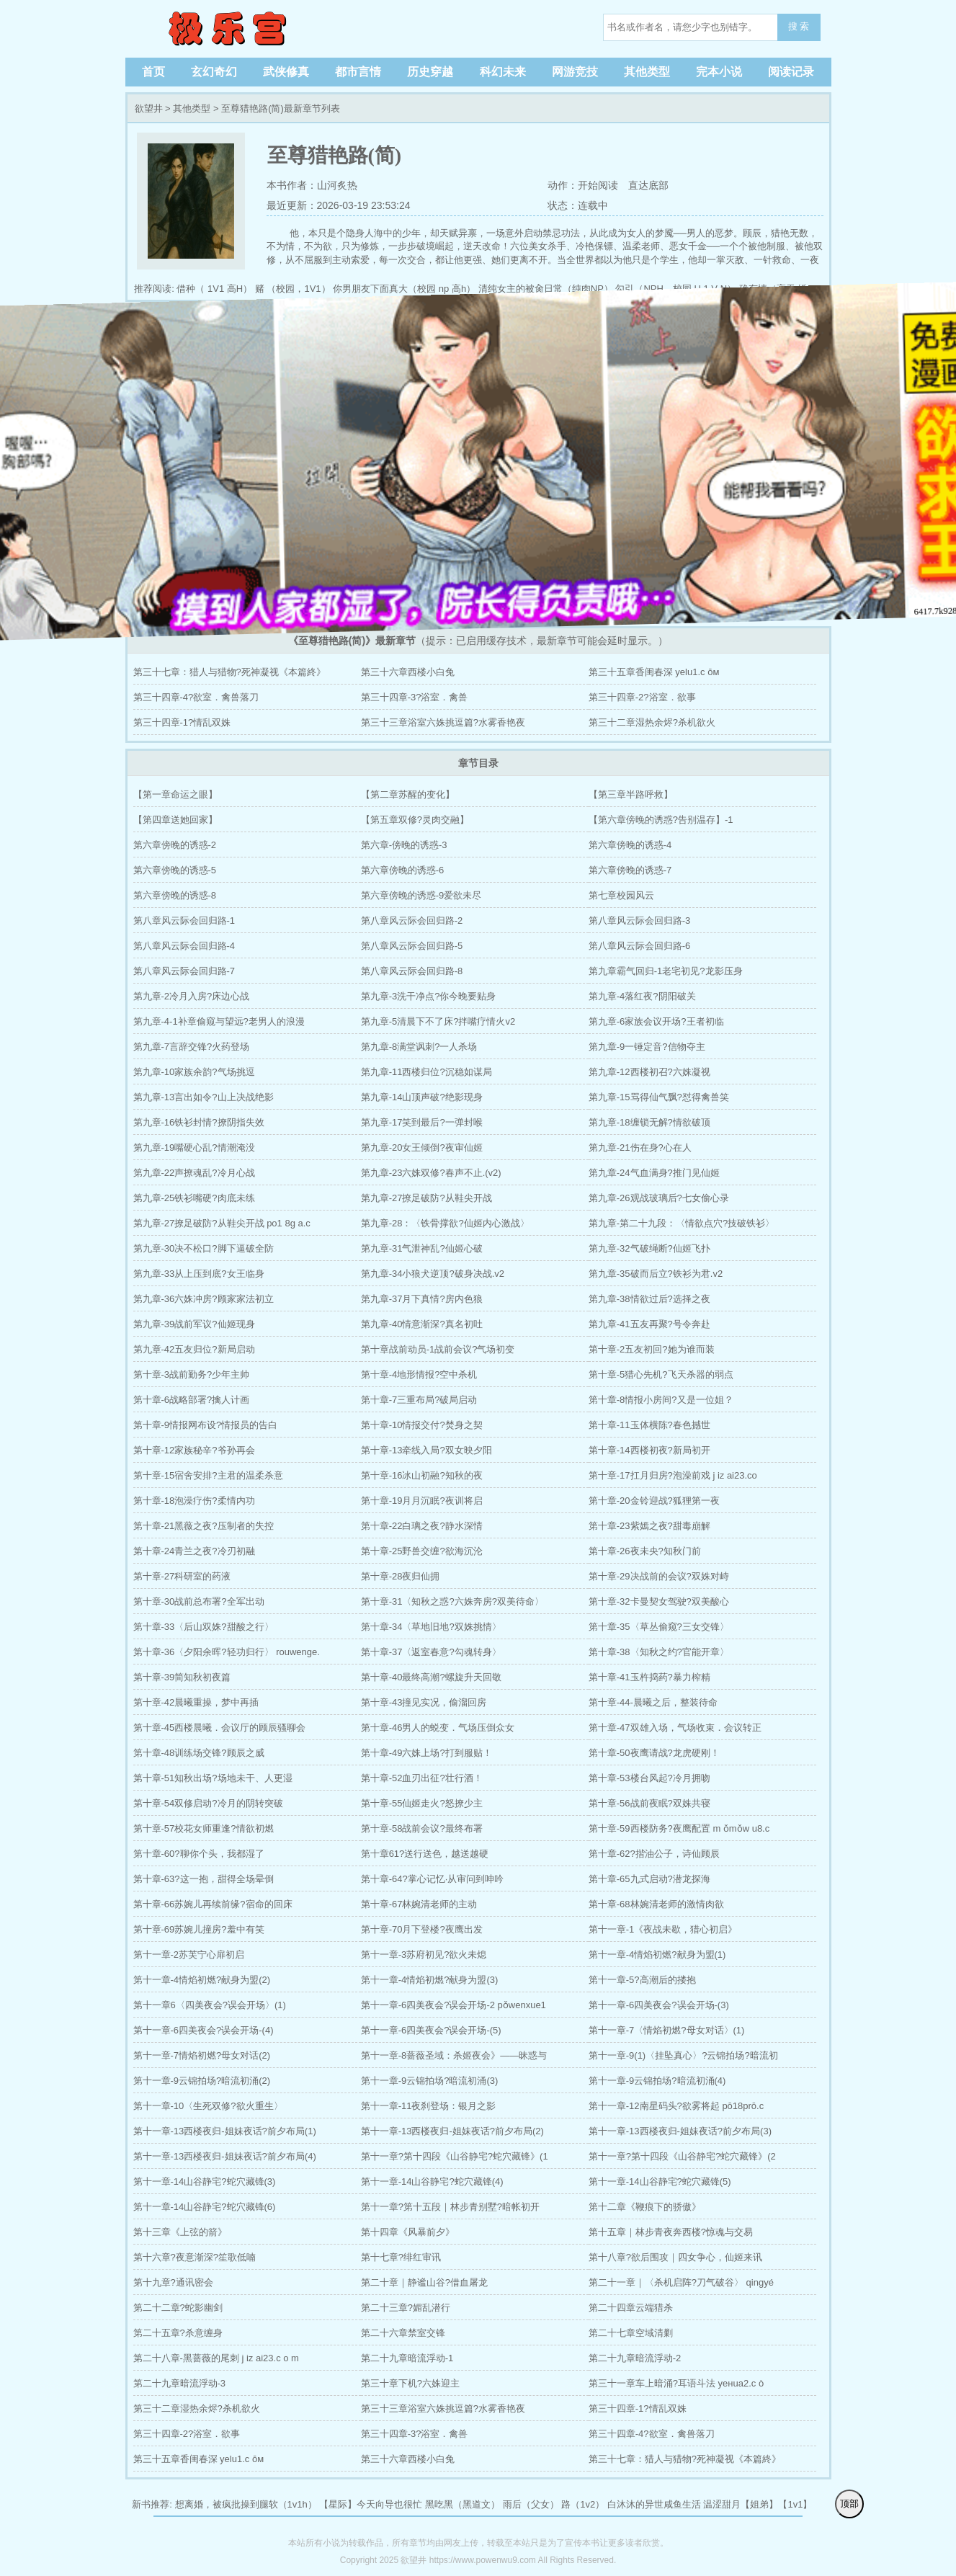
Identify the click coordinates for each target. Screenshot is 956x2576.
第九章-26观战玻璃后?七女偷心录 (659, 1198)
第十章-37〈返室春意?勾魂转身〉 (431, 1651)
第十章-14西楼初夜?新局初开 (649, 1450)
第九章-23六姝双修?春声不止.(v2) (431, 1172)
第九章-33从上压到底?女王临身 (198, 1273)
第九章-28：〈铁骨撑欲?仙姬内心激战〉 (445, 1223)
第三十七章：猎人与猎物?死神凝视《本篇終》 (229, 672)
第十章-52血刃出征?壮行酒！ (422, 1778)
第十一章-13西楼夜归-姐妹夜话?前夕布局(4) (224, 2156)
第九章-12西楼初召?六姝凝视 (649, 1071)
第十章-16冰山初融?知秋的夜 (422, 1475)
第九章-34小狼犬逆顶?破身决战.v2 (432, 1273)
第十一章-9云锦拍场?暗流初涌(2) (202, 2080)
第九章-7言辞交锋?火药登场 (191, 1046)
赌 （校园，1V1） (293, 288)
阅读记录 (791, 72)
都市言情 (358, 72)
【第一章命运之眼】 (175, 794)
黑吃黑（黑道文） (462, 2504)
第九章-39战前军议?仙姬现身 (194, 1324)
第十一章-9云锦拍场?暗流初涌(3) (430, 2080)
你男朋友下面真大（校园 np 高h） (404, 288)
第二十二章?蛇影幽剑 (178, 2307)
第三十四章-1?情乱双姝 (182, 722)
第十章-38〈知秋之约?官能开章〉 (659, 1651)
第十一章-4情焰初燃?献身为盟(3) (430, 1979)
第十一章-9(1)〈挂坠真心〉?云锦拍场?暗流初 (683, 2055)
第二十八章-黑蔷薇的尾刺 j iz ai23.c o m (216, 2358)
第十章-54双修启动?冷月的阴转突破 (208, 1803)
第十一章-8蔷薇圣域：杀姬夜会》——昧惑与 (454, 2055)
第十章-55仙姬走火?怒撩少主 (422, 1803)
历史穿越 (430, 72)
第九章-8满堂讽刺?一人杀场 (419, 1046)
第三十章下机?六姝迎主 (410, 2383)
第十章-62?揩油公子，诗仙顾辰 (654, 1853)
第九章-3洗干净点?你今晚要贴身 (428, 996)
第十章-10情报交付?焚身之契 (422, 1425)
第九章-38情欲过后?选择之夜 (649, 1298)
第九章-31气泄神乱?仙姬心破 (422, 1248)
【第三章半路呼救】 (631, 794)
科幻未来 (503, 72)
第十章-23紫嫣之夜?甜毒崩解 (649, 1525)
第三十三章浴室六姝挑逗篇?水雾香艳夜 (443, 722)
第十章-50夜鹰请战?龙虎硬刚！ (654, 1752)
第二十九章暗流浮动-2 (635, 2358)
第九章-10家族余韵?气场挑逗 (194, 1071)
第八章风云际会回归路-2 (412, 920)
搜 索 (799, 26)
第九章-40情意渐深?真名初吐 (422, 1324)
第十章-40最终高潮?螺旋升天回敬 (431, 1677)
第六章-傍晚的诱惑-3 (404, 844)
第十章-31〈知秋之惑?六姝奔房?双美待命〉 (452, 1601)
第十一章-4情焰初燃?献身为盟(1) (657, 1954)
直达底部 (648, 185)
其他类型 (647, 72)
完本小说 (719, 72)
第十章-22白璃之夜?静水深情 (422, 1525)
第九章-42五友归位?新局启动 (194, 1349)
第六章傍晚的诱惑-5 (175, 870)
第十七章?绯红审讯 (401, 2257)
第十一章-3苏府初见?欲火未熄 (424, 1954)
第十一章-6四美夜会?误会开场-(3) (659, 2005)
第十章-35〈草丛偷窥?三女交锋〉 (659, 1626)
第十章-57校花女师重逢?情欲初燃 (203, 1828)
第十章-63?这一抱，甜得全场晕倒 (203, 1878)
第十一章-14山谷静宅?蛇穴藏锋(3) (204, 2181)
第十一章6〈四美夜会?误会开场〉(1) (209, 2005)
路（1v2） (582, 2504)
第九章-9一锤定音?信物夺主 (647, 1046)
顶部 (849, 2503)
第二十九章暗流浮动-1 (407, 2358)
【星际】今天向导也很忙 (370, 2504)
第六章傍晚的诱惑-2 (175, 844)
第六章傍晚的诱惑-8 (175, 895)
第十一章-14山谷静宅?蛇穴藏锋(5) (660, 2181)
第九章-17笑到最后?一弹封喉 (422, 1122)
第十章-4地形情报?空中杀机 (419, 1374)
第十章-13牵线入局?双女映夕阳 (426, 1450)
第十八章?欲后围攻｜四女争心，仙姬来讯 (675, 2257)
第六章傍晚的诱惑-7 (630, 870)
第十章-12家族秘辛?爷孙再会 (194, 1450)
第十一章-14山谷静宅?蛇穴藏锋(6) (204, 2206)
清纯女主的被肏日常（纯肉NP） (545, 288)
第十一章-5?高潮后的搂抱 (642, 1979)
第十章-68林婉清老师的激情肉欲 (656, 1904)
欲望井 (226, 28)
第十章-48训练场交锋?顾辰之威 (198, 1752)
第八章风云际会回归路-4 (184, 945)
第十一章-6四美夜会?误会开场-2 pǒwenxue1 (453, 2005)
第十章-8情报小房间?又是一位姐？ (661, 1399)
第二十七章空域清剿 (631, 2332)
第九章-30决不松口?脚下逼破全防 (203, 1248)
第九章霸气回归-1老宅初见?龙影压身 (666, 971)
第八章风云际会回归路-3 (640, 920)
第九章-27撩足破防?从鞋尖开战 (426, 1198)
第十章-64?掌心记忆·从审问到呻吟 (432, 1878)
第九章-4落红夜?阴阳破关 (642, 996)
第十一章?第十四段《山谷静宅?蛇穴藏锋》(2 (682, 2156)
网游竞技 (575, 72)
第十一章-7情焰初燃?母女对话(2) (202, 2055)
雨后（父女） (531, 2504)
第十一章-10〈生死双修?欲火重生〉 (208, 2105)
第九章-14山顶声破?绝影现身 (422, 1097)
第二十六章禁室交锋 (403, 2332)
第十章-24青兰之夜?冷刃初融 (194, 1551)
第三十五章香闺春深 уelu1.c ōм (654, 672)
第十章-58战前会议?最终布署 (422, 1828)
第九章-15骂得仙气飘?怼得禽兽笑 (659, 1097)
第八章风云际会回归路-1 (184, 920)
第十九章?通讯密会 (173, 2282)
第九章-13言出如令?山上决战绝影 (203, 1097)
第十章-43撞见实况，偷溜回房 (424, 1702)
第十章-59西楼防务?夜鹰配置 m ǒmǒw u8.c (679, 1828)
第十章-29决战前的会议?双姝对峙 (659, 1576)
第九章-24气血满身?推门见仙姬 (654, 1172)
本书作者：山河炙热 (312, 185)
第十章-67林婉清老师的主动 (419, 1904)
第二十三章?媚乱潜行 (405, 2307)
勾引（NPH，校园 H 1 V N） (675, 288)
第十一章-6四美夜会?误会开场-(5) (431, 2030)
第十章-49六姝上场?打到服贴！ (426, 1752)
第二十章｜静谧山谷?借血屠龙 (424, 2282)
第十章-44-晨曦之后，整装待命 (653, 1702)
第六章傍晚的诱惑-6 (403, 870)
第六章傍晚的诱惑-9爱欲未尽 (421, 895)
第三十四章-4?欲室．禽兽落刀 (196, 697)
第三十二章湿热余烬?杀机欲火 (652, 722)
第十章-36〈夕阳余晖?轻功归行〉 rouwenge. (226, 1651)
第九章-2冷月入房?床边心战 (191, 996)
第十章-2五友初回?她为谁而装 (652, 1349)
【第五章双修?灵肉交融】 (415, 819)
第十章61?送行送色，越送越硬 (425, 1853)
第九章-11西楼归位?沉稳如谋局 (426, 1071)
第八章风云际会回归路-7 (184, 971)
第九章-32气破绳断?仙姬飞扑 (649, 1248)
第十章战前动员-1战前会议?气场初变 (438, 1349)
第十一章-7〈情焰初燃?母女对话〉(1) (667, 2030)
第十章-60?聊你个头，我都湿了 (198, 1853)
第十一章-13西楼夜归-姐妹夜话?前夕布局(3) (680, 2131)
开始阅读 (598, 185)
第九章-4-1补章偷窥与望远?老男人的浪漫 (219, 1021)
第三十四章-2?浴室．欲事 (642, 697)
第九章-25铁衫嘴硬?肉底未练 (194, 1198)
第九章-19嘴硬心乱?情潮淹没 (194, 1147)
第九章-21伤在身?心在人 (640, 1147)
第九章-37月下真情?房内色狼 (422, 1298)
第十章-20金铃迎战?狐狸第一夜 (654, 1500)
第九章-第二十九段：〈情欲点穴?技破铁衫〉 (682, 1223)
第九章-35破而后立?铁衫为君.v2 (656, 1273)
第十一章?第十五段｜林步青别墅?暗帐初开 (450, 2206)
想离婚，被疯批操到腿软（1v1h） (246, 2504)
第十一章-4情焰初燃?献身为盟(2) (202, 1979)
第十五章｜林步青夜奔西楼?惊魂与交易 (671, 2232)
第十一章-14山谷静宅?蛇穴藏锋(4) (432, 2181)
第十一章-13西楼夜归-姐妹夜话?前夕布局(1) (224, 2131)
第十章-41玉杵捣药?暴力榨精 (649, 1677)
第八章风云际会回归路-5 (412, 945)
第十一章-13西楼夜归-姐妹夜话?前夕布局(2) (452, 2131)
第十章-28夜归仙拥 (400, 1576)
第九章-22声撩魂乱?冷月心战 (194, 1172)
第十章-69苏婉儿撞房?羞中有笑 (198, 1929)
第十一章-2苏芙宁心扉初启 (189, 1954)
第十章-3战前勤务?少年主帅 (191, 1374)
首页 (153, 72)
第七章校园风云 (621, 895)
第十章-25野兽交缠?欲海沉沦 (422, 1551)
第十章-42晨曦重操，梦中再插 (196, 1702)
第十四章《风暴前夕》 (408, 2232)
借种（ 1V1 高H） (214, 288)
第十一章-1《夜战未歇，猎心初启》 (663, 1929)
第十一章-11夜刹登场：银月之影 (428, 2105)
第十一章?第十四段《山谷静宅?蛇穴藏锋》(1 (454, 2156)
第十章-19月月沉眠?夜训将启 (422, 1500)
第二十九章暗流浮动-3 (179, 2383)
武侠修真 (286, 72)
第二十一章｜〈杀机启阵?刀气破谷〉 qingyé (681, 2282)
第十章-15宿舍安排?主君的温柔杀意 (208, 1475)
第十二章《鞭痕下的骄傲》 (645, 2206)
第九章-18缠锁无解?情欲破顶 (649, 1122)
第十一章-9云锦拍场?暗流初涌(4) (657, 2080)
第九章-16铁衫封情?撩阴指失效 (198, 1122)
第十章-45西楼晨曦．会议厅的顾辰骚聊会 (219, 1727)
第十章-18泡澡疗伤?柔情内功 (194, 1500)
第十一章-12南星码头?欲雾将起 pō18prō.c (676, 2105)
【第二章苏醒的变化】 (408, 794)
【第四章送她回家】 (175, 819)
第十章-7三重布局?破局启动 (419, 1399)
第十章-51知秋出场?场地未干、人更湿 (212, 1778)
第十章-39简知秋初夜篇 (182, 1677)
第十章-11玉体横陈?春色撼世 (649, 1425)
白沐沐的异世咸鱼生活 (654, 2504)
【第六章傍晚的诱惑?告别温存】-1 (661, 819)
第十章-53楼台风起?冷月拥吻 (649, 1778)
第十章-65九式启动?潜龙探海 (649, 1878)
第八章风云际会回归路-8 (412, 971)
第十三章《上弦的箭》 (180, 2232)
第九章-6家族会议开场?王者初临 (656, 1021)
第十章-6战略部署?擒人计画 (191, 1399)
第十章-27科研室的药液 (182, 1576)
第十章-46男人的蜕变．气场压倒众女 (438, 1727)
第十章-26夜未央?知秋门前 (645, 1551)
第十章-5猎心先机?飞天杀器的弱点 (661, 1374)
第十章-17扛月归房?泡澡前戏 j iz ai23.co (673, 1475)
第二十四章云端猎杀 (631, 2307)
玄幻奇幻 (214, 72)
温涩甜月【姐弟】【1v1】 (757, 2504)
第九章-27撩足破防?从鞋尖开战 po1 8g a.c (222, 1223)
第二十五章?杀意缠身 (178, 2332)
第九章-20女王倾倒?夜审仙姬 (422, 1147)
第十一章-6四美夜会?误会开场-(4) (203, 2030)
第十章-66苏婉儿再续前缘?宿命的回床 (212, 1904)
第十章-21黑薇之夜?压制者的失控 (203, 1525)
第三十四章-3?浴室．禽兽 (414, 697)
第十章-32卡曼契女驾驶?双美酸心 (659, 1601)
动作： (561, 185)
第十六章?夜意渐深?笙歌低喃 (194, 2257)
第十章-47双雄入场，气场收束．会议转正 (675, 1727)
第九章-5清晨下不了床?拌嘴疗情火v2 (438, 1021)
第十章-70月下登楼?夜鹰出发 (422, 1929)
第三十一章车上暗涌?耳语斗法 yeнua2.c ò (676, 2383)
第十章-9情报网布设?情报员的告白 (205, 1425)
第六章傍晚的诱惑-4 (630, 844)
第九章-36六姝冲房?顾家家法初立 (203, 1298)
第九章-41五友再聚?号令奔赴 (649, 1324)
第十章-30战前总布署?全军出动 (198, 1601)
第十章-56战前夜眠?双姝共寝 (649, 1803)
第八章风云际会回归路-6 (640, 945)
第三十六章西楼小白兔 (408, 672)
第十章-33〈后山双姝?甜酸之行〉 (203, 1626)
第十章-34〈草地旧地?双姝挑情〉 (431, 1626)
